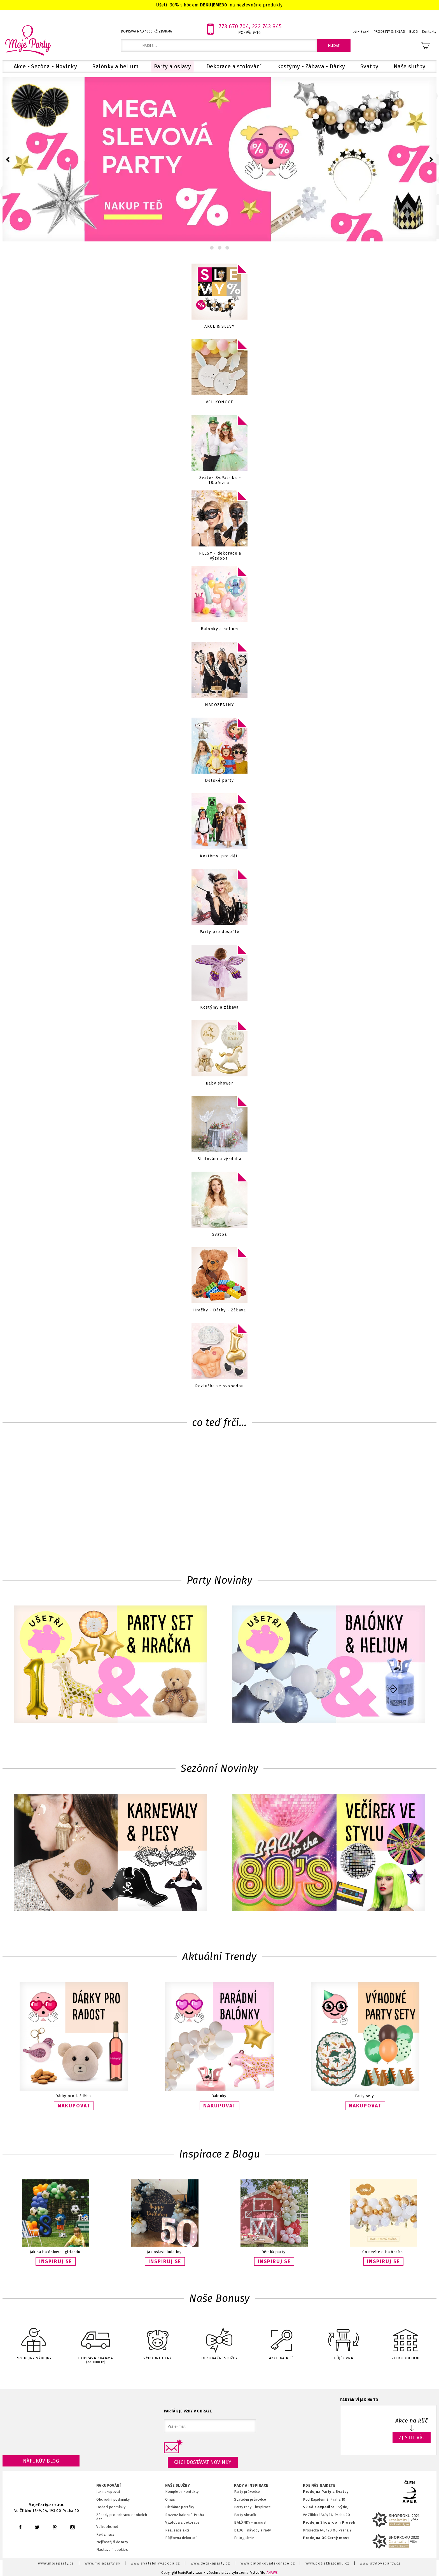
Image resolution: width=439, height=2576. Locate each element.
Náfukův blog (41, 2461)
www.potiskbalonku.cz (327, 2563)
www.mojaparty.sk (103, 2563)
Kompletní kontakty (182, 2491)
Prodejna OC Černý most (326, 2538)
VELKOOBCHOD (405, 2340)
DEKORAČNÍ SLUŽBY (219, 2340)
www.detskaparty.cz (210, 2563)
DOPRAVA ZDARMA (95, 2341)
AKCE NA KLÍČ (281, 2340)
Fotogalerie (244, 2538)
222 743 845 (267, 26)
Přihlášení (361, 32)
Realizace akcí (177, 2530)
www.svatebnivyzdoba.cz (155, 2563)
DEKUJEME (211, 5)
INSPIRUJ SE (55, 2261)
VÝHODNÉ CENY (157, 2340)
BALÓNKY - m (245, 2522)
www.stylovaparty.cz (380, 2563)
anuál (262, 2522)
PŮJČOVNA (343, 2340)
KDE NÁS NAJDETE (319, 2485)
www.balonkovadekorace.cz (267, 2563)
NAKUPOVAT (74, 2106)
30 (224, 5)
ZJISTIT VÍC (411, 2438)
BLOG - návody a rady (252, 2530)
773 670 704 (234, 26)
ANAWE (272, 2573)
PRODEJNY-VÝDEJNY (33, 2340)
